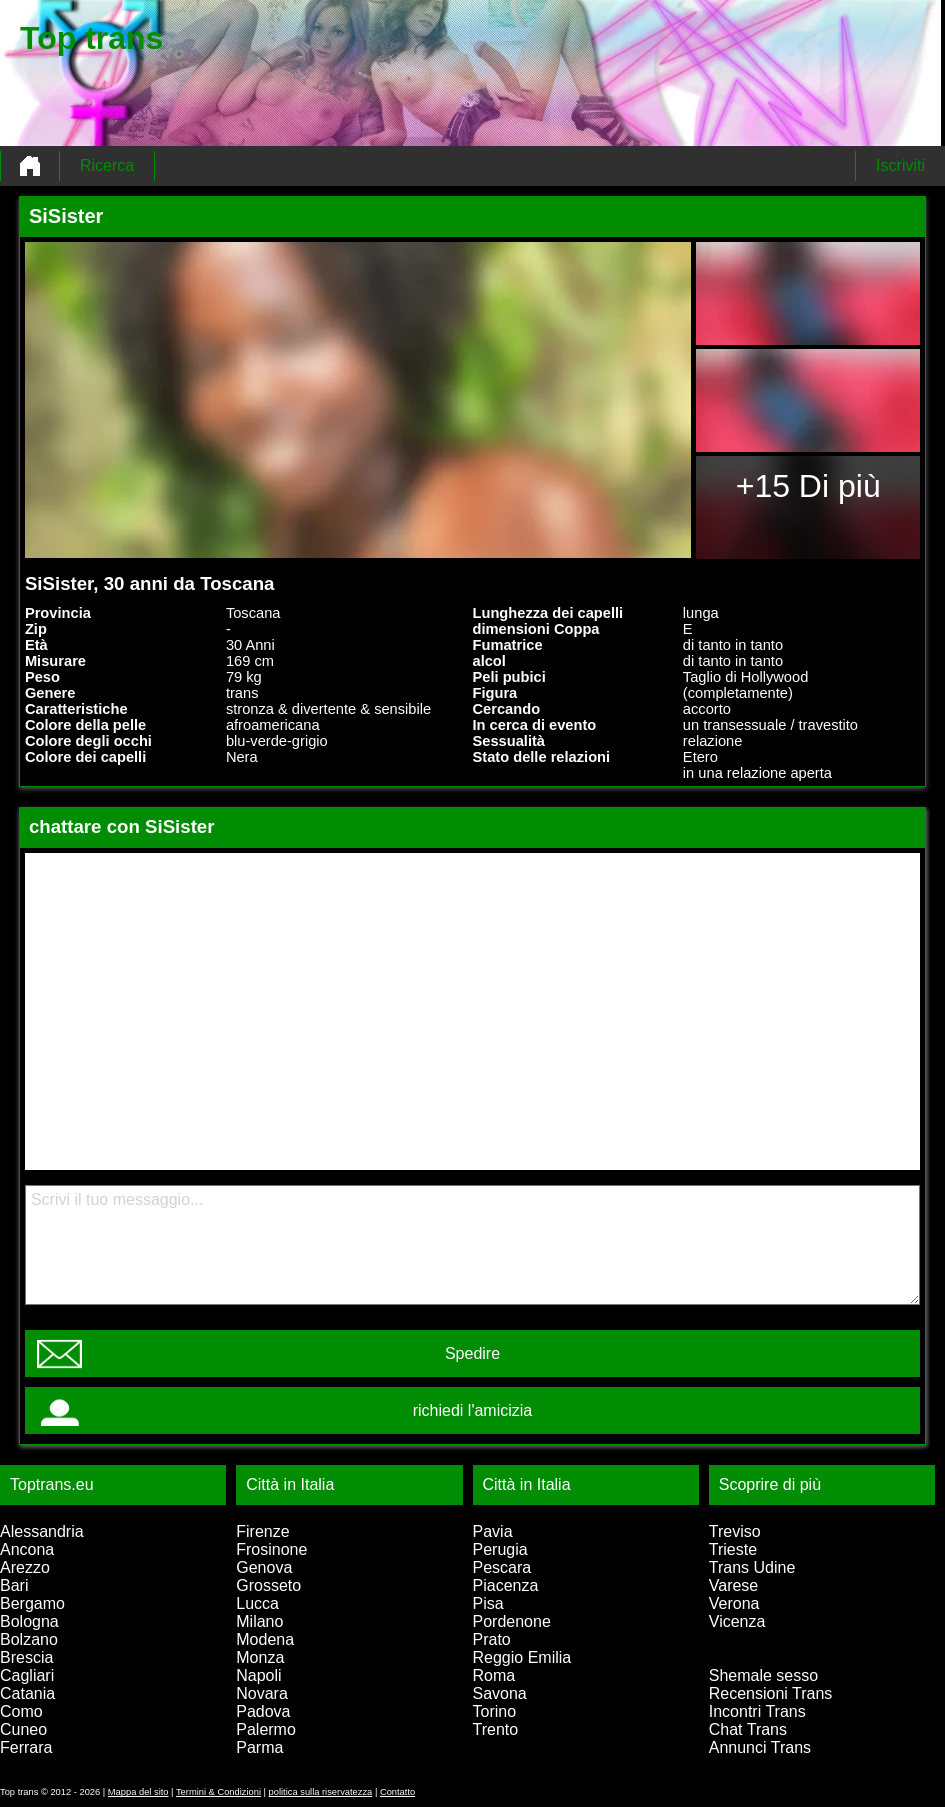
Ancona (27, 1549)
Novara (262, 1693)
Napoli (258, 1675)
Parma (259, 1747)
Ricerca (107, 165)
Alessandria (42, 1531)
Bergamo (32, 1603)
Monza (260, 1657)
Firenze (262, 1531)
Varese (734, 1585)
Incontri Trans (757, 1711)
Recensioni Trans (771, 1693)
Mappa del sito (138, 1792)
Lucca (257, 1603)
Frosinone (271, 1549)
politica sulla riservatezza (321, 1792)
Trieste (733, 1549)
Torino (495, 1711)
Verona (734, 1603)
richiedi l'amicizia (473, 1410)
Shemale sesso (763, 1675)
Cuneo (23, 1729)
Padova (263, 1711)
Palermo (266, 1729)
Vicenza (737, 1621)
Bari (14, 1585)
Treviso (735, 1531)
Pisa (488, 1603)
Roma (494, 1675)
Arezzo (25, 1567)
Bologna (29, 1621)
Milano (259, 1621)
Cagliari (27, 1675)
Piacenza (506, 1585)
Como (21, 1711)
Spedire (472, 1353)
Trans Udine (752, 1567)
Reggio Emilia (522, 1657)
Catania (27, 1693)
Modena (265, 1639)
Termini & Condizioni (218, 1792)
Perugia (500, 1549)
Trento (496, 1729)
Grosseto (268, 1585)
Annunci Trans (760, 1747)
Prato (492, 1639)
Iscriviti (900, 165)
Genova (264, 1567)
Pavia (493, 1531)
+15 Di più (808, 486)
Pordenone (512, 1621)
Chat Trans (748, 1729)
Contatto (397, 1792)
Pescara (502, 1567)
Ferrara (26, 1747)
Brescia (26, 1657)
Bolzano (29, 1639)
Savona (500, 1693)
